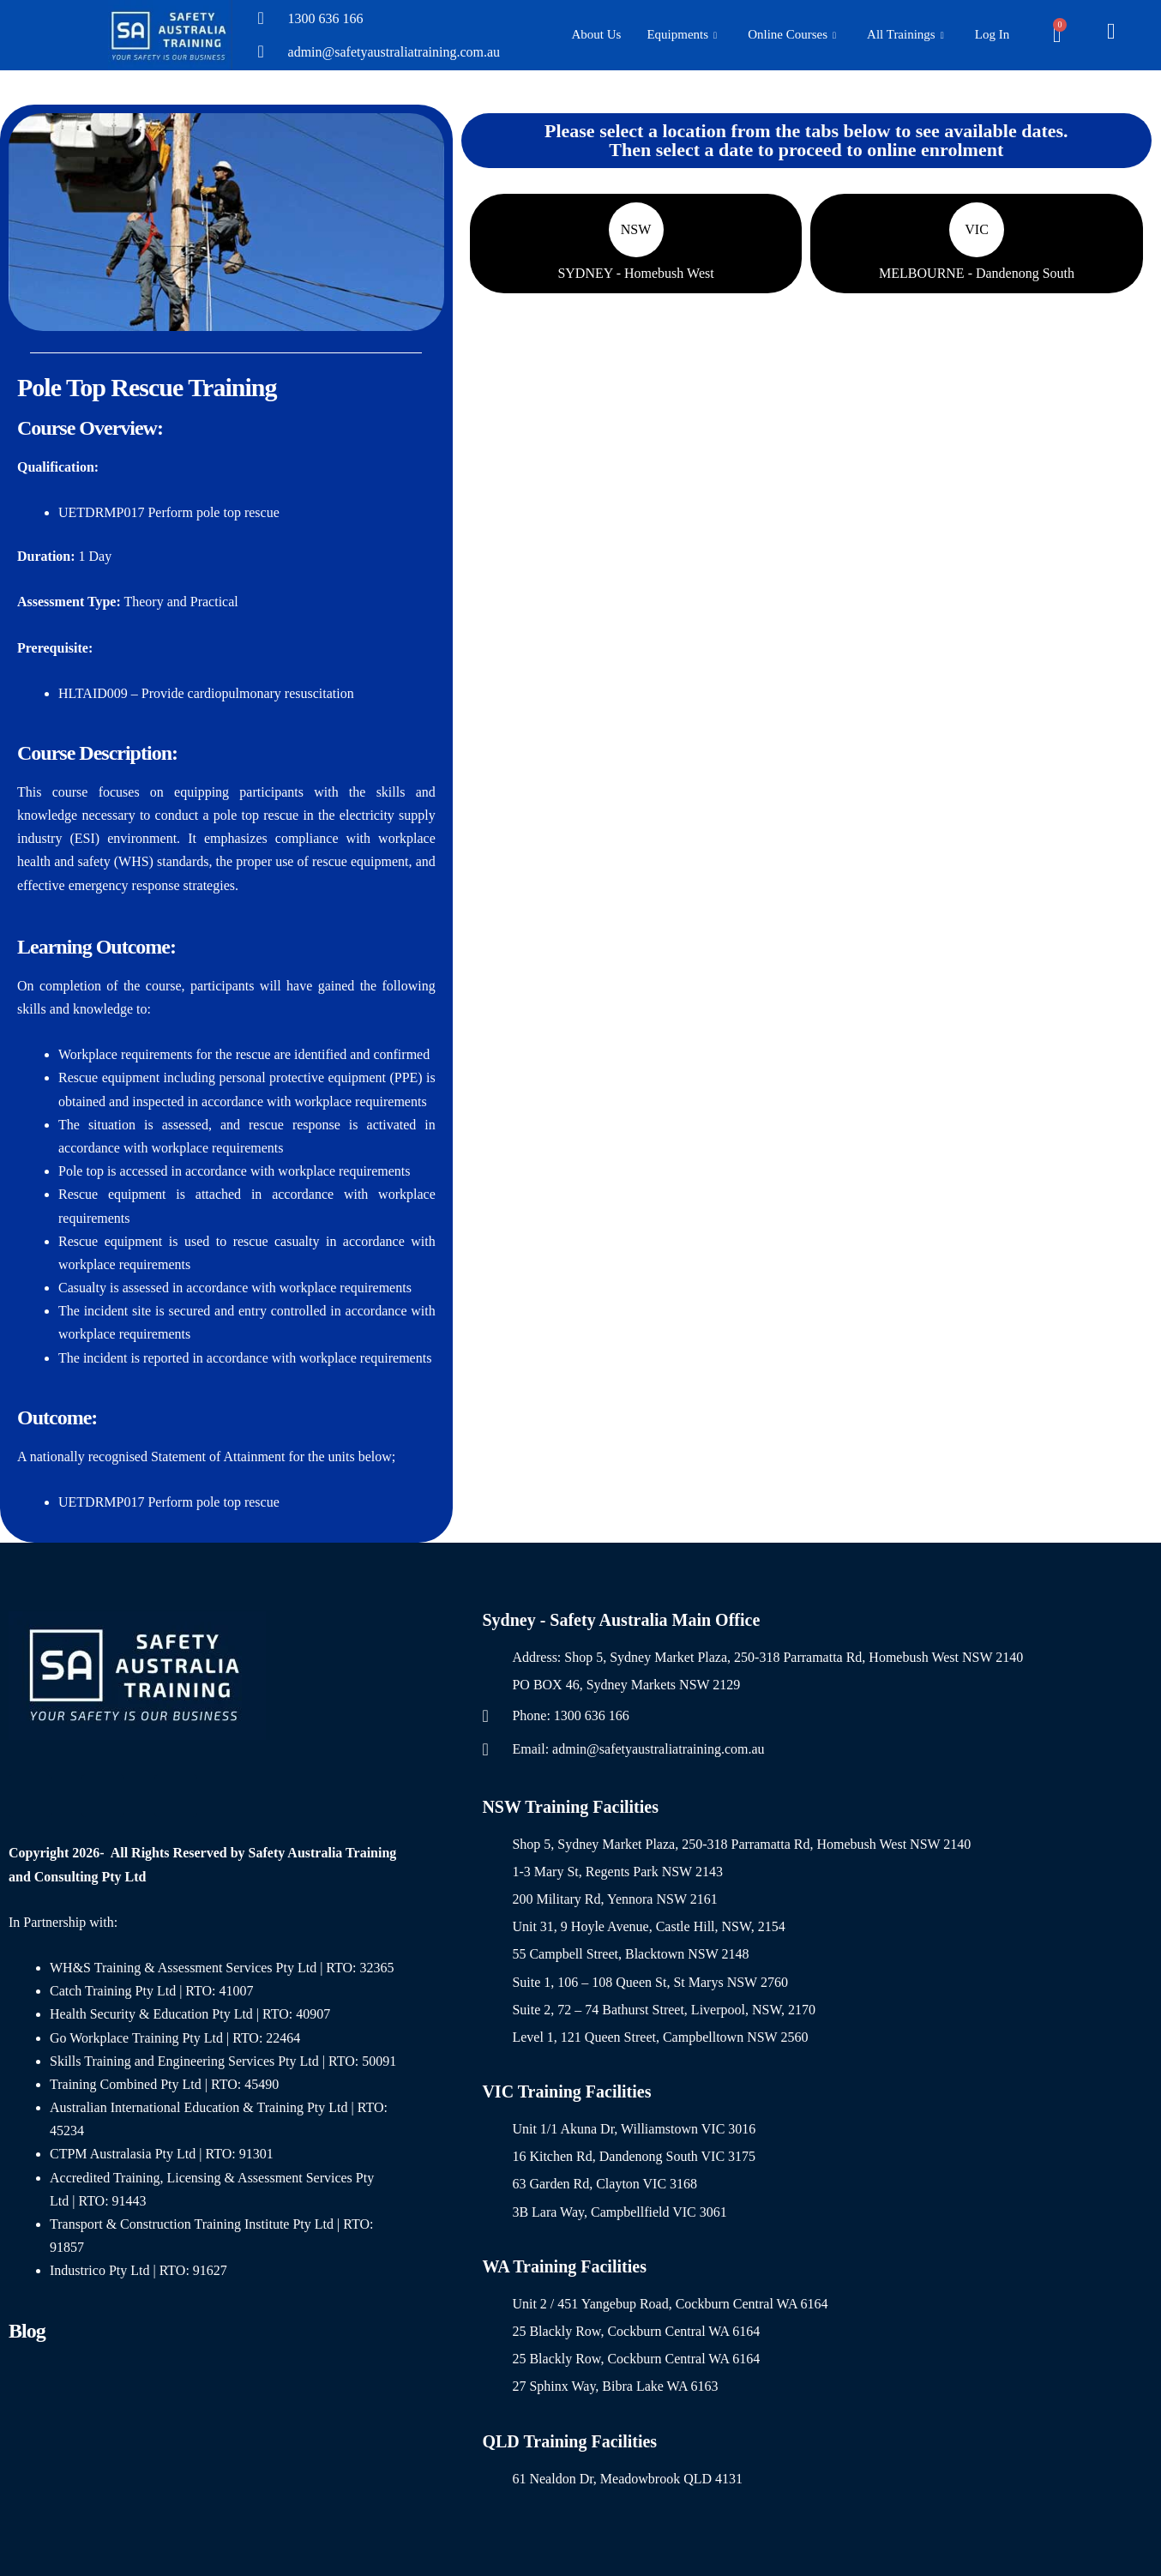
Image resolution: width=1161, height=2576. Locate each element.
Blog (27, 2331)
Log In (992, 34)
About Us (597, 34)
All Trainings (905, 35)
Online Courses (792, 35)
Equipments (682, 35)
